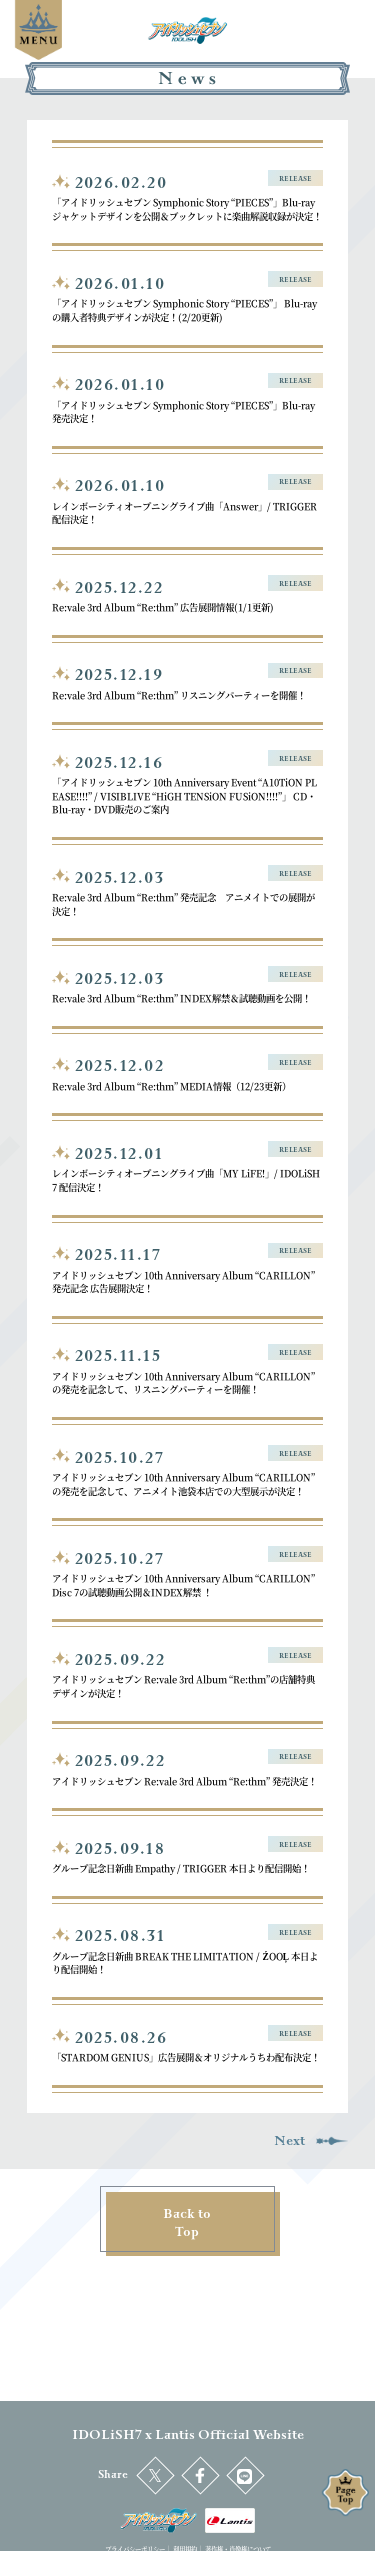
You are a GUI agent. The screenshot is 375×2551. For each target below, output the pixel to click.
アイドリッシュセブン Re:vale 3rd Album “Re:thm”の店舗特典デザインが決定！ (183, 1686)
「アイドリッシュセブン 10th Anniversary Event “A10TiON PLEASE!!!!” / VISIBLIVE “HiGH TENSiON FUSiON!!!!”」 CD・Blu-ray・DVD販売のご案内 (184, 795)
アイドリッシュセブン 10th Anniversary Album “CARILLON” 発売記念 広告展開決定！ (183, 1282)
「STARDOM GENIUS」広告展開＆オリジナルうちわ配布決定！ (186, 2057)
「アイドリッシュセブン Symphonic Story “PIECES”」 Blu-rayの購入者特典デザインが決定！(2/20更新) (184, 310)
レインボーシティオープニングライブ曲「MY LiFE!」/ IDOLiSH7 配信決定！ (186, 1180)
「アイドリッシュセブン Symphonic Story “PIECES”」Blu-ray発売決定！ (183, 412)
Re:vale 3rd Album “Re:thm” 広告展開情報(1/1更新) (163, 607)
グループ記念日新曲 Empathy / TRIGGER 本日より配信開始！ (181, 1868)
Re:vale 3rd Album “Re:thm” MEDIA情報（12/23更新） (171, 1086)
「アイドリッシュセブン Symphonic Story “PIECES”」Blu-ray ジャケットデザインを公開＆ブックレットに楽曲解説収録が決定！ (187, 209)
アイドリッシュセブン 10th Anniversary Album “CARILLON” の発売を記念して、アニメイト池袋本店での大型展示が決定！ (183, 1484)
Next (310, 2141)
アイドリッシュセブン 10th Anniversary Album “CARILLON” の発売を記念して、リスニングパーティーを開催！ (183, 1383)
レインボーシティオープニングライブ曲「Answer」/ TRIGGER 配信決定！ (184, 513)
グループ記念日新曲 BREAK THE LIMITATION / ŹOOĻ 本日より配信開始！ (184, 1963)
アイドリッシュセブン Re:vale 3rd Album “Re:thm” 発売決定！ (184, 1781)
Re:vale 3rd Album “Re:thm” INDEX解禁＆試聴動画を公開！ (181, 998)
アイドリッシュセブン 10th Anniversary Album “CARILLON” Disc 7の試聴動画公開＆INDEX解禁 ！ (183, 1585)
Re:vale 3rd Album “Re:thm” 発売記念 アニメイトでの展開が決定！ (183, 904)
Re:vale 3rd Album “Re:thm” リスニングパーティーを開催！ (179, 695)
